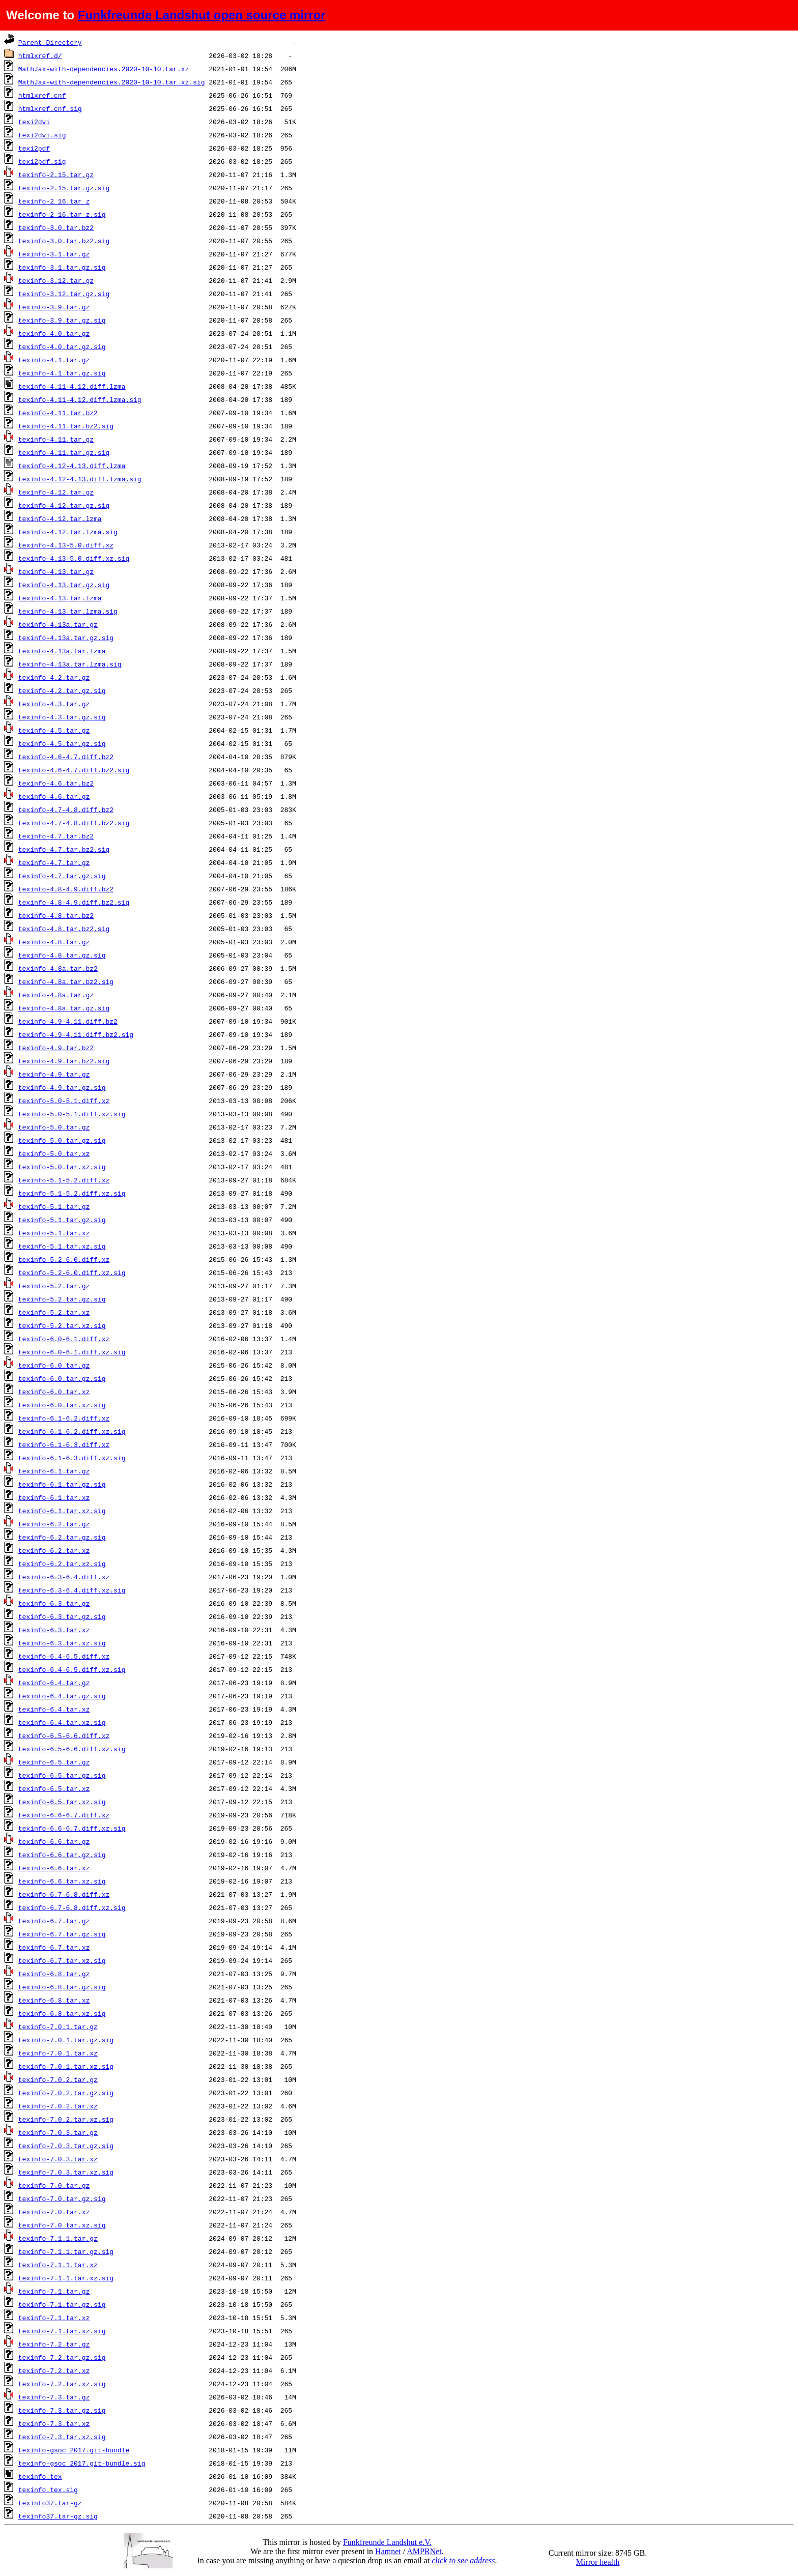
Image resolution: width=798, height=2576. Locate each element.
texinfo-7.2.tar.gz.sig (62, 2357)
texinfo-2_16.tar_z (54, 201)
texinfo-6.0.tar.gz (54, 1365)
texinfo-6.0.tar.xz (54, 1391)
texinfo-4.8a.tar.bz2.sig (65, 981)
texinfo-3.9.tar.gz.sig (62, 320)
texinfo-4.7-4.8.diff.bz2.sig (73, 822)
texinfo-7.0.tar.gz (54, 2185)
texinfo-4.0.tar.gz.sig (62, 346)
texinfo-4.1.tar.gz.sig (62, 373)
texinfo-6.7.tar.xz (54, 1947)
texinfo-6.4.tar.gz (54, 1682)
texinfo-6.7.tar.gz (54, 1920)
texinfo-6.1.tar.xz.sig (62, 1510)
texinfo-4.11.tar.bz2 (58, 412)
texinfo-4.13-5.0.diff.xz (65, 544)
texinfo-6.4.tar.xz (54, 1709)
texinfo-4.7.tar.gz (54, 862)
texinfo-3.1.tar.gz (54, 253)
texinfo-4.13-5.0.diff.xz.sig (73, 558)
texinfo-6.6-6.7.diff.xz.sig (72, 1828)
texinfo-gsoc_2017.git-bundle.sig (82, 2463)
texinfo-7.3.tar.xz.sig (62, 2436)
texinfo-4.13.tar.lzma (60, 597)
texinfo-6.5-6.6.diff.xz (63, 1735)
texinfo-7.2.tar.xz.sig (62, 2383)
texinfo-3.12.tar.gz (56, 280)
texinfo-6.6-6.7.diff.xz (63, 1814)
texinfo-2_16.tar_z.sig (62, 214)
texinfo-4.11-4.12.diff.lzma (72, 386)
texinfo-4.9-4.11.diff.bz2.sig (75, 1034)
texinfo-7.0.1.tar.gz (58, 2026)
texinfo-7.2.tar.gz (54, 2344)
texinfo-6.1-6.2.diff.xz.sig (72, 1431)
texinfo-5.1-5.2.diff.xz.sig (72, 1193)
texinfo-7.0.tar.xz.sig (62, 2225)
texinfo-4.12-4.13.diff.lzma (72, 465)
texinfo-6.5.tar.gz (54, 1762)
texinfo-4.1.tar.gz (54, 359)
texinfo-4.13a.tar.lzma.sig (70, 664)
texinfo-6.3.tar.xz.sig (62, 1642)
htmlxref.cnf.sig (50, 108)
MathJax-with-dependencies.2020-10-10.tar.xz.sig (111, 81)
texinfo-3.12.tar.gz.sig (63, 293)
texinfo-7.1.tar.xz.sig (62, 2330)
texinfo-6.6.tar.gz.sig (62, 1854)
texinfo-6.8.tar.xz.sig (62, 2013)
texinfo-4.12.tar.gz (56, 492)
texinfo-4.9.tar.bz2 (56, 1047)
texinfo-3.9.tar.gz (54, 306)
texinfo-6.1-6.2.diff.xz (63, 1418)
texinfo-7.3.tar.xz (54, 2423)
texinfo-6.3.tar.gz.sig (62, 1616)
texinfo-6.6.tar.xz (54, 1867)
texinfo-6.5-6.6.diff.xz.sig (72, 1748)
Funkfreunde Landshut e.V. (387, 2542)
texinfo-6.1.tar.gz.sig (62, 1484)
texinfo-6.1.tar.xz (54, 1497)
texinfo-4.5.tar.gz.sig (62, 743)
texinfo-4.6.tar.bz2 (56, 783)
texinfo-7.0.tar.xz (54, 2211)
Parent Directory (50, 42)
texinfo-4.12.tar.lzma (60, 518)
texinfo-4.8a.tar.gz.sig (63, 1007)
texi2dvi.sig (42, 134)
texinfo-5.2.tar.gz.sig (62, 1299)
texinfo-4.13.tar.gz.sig (63, 584)
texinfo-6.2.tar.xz (54, 1550)
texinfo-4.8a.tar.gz (56, 994)
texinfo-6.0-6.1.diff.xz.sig (72, 1351)
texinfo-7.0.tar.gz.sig (62, 2198)
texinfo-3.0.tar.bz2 (56, 227)
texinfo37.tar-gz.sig (58, 2516)
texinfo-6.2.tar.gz (54, 1523)
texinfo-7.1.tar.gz (54, 2291)
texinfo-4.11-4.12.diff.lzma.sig (79, 399)
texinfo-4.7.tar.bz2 (56, 836)
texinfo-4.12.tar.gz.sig (63, 505)
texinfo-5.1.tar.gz (54, 1206)
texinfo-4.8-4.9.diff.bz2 (65, 888)
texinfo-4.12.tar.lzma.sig (68, 531)
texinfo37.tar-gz (50, 2502)
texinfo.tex (40, 2476)
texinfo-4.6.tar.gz (54, 796)
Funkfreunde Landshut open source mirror (202, 15)
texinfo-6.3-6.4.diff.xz (63, 1576)
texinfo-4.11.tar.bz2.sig (65, 425)
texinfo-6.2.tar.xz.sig (62, 1563)
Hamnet (388, 2551)
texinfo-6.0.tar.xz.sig (62, 1404)
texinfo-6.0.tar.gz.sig (62, 1378)
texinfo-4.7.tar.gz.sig (62, 875)
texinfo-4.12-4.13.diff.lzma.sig (79, 478)
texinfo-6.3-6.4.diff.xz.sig (72, 1590)
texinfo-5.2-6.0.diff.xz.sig (72, 1272)
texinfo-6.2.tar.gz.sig (62, 1537)
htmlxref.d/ (40, 55)
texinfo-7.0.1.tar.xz (58, 2053)
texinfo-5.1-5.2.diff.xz (63, 1179)
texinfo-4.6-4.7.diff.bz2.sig (73, 769)
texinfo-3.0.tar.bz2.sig (63, 240)
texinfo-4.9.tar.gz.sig (62, 1087)
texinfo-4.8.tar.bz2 (56, 915)
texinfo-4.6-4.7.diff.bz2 (65, 756)
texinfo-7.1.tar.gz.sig (62, 2304)
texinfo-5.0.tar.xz (54, 1153)
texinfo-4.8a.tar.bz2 (58, 968)
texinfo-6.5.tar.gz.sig (62, 1775)
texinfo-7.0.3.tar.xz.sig (65, 2172)
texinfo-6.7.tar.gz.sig (62, 1933)
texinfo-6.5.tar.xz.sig (62, 1801)
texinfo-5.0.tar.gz (54, 1127)
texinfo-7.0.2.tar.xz (58, 2105)
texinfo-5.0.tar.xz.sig (62, 1166)
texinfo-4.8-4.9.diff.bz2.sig (73, 902)
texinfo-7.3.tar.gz (54, 2396)
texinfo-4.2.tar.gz (54, 677)
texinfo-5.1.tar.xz (54, 1232)
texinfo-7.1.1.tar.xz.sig (65, 2277)
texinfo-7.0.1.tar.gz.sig (65, 2039)
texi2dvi (34, 121)
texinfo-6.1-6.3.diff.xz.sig (72, 1457)
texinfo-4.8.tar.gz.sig (62, 955)
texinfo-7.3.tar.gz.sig (62, 2410)
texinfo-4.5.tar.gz (54, 730)
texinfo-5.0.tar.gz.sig (62, 1140)
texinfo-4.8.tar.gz (54, 941)
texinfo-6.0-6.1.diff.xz (63, 1338)
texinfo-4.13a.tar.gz (58, 624)
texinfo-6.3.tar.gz (54, 1603)
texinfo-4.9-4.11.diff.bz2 (68, 1021)
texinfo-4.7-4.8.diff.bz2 (65, 809)
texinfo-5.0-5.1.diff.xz (63, 1100)
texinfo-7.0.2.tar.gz (58, 2079)
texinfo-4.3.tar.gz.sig (62, 716)
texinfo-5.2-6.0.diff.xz (63, 1259)
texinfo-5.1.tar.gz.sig (62, 1219)
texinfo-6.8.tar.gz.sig (62, 1986)
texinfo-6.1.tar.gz (54, 1470)
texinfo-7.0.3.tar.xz (58, 2158)
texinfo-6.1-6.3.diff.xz (63, 1444)
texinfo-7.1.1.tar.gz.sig (65, 2251)
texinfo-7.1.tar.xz (54, 2317)
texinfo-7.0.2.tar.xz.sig (65, 2119)
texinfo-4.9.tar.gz (54, 1074)
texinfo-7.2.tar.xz (54, 2370)
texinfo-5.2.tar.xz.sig (62, 1325)
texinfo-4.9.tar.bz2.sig (63, 1060)
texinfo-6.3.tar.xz (54, 1629)
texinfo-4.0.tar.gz (54, 333)
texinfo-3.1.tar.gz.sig (62, 267)
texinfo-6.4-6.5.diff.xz (63, 1656)
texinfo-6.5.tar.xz (54, 1788)
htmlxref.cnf (42, 95)
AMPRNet (424, 2551)
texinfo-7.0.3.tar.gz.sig (65, 2145)
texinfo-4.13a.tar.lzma (62, 650)
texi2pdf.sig (42, 161)
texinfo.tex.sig (48, 2489)
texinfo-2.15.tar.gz (56, 174)
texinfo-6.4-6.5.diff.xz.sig (72, 1669)
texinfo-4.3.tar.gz (54, 703)
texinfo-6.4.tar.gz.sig (62, 1695)
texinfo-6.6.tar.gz (54, 1841)
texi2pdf (34, 148)
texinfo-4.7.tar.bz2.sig (63, 849)
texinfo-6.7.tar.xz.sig (62, 1960)
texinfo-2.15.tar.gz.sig (63, 187)
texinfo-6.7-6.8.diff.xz (63, 1894)
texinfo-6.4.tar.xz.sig (62, 1722)
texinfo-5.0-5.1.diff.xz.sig (72, 1113)
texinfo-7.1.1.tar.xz (58, 2264)
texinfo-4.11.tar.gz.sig (63, 452)
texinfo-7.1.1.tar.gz (58, 2238)
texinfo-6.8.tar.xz (54, 2000)
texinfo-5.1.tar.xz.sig (62, 1246)
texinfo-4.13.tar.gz (56, 571)
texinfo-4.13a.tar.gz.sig (65, 637)
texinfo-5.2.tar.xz (54, 1312)
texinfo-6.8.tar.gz (54, 1973)
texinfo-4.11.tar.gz (56, 439)
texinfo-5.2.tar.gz (54, 1285)
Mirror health (598, 2562)
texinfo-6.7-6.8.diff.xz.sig (72, 1907)
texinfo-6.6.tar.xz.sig (62, 1881)
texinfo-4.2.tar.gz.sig (62, 690)
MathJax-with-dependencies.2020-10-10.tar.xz (103, 68)
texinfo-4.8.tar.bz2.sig (63, 928)
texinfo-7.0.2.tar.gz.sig (65, 2092)
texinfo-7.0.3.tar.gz (58, 2132)
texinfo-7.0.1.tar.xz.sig (65, 2066)
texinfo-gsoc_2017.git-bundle (73, 2449)
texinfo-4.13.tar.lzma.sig (68, 611)
